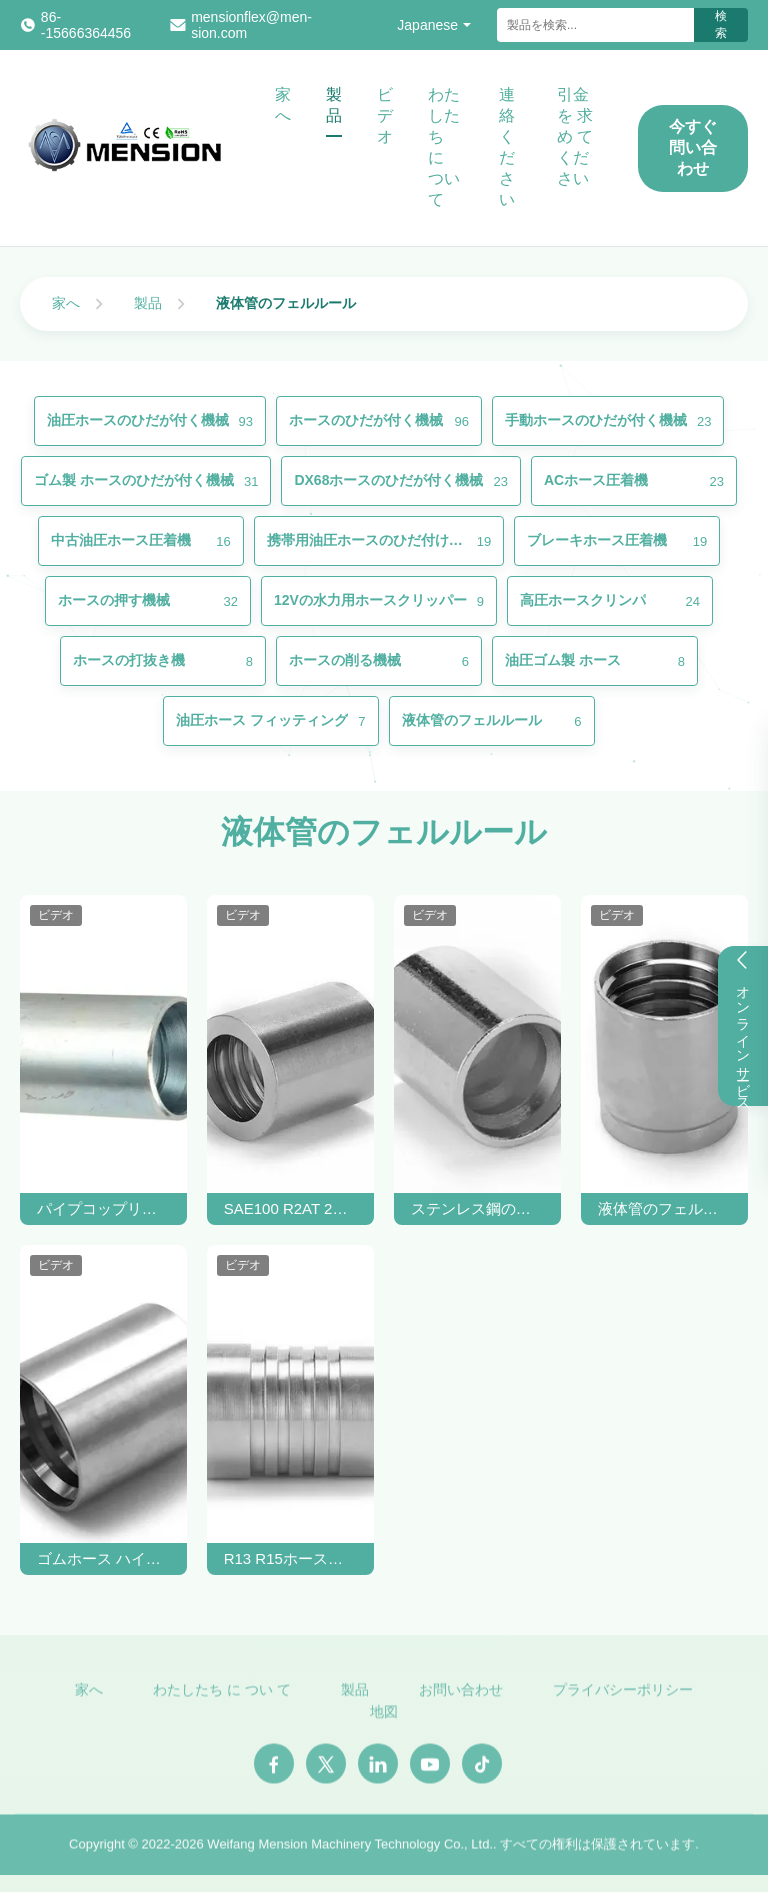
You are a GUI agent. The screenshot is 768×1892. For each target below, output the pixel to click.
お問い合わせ (461, 1696)
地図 (384, 1719)
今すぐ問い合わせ (693, 147)
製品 (334, 105)
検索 (721, 24)
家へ (283, 105)
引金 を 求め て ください (575, 136)
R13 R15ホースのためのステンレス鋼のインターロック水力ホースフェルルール (291, 1558)
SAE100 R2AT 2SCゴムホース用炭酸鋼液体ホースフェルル (291, 1208)
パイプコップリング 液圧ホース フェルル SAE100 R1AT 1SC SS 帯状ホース (104, 1208)
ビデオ (385, 115)
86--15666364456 (86, 25)
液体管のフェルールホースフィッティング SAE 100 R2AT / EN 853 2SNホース (665, 1208)
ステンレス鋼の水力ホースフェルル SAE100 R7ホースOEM (478, 1208)
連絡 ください (507, 147)
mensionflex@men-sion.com (251, 25)
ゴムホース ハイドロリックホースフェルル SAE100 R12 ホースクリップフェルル (104, 1558)
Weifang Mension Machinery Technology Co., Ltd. (350, 1850)
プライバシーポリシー (623, 1696)
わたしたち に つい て (444, 147)
